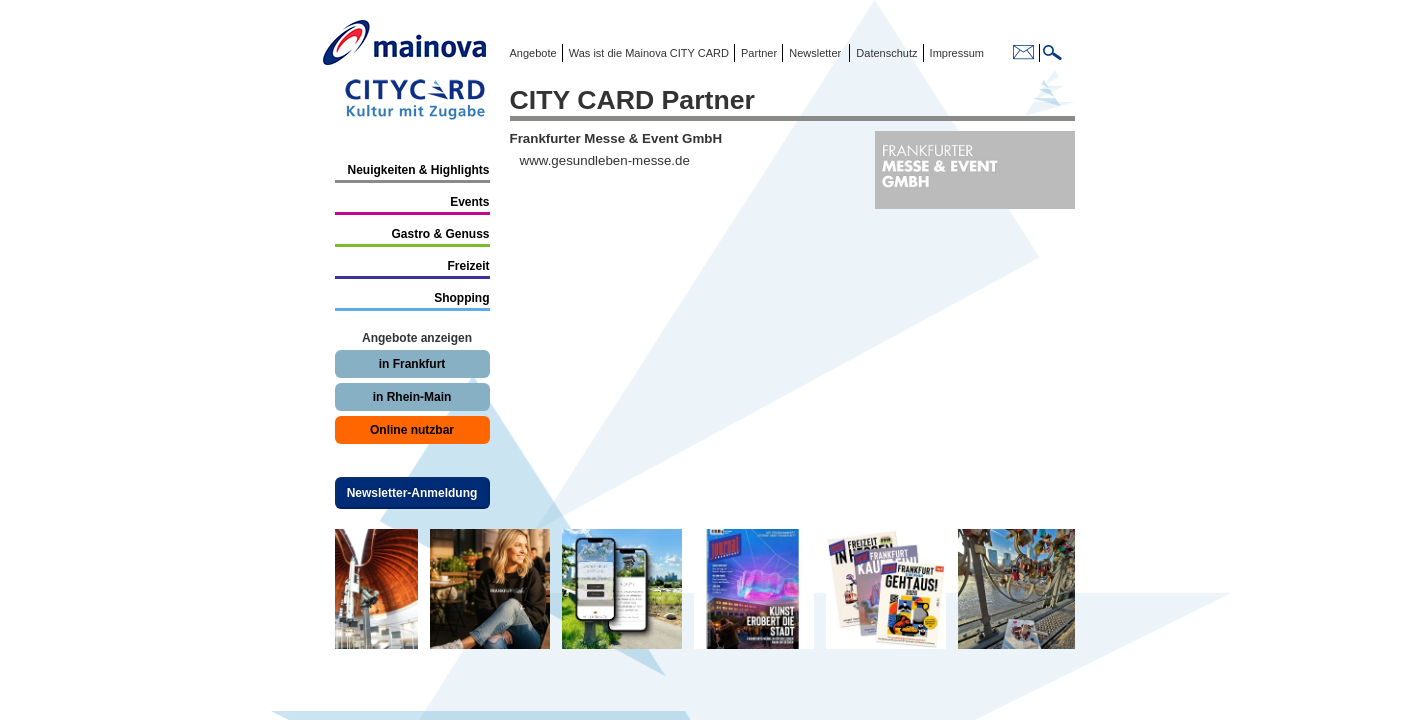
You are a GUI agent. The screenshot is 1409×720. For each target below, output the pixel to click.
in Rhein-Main (412, 397)
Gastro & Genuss (440, 234)
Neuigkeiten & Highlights (418, 170)
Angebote (533, 53)
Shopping (461, 298)
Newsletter (815, 53)
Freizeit (468, 266)
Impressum (955, 53)
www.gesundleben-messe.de (605, 160)
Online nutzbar (412, 430)
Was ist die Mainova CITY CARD (647, 53)
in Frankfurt (412, 364)
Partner (757, 53)
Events (469, 202)
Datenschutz (883, 53)
